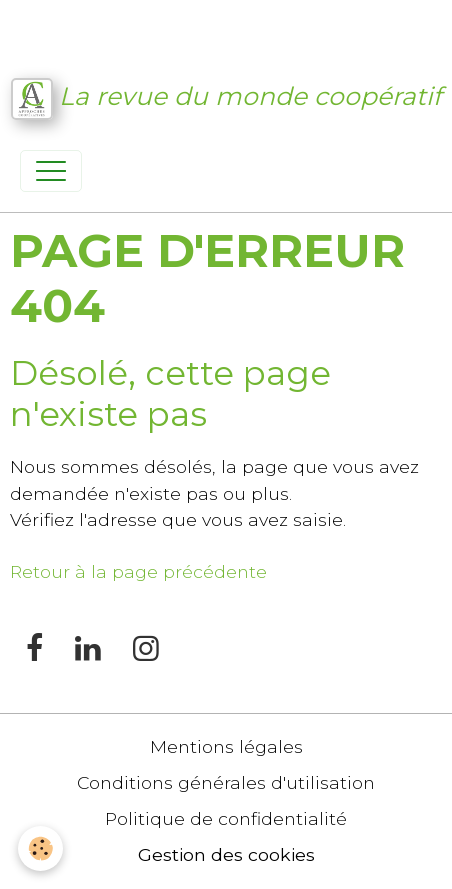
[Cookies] (40, 848)
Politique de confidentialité (226, 818)
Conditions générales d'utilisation (226, 782)
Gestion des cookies (226, 854)
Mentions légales (226, 746)
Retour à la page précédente (138, 571)
